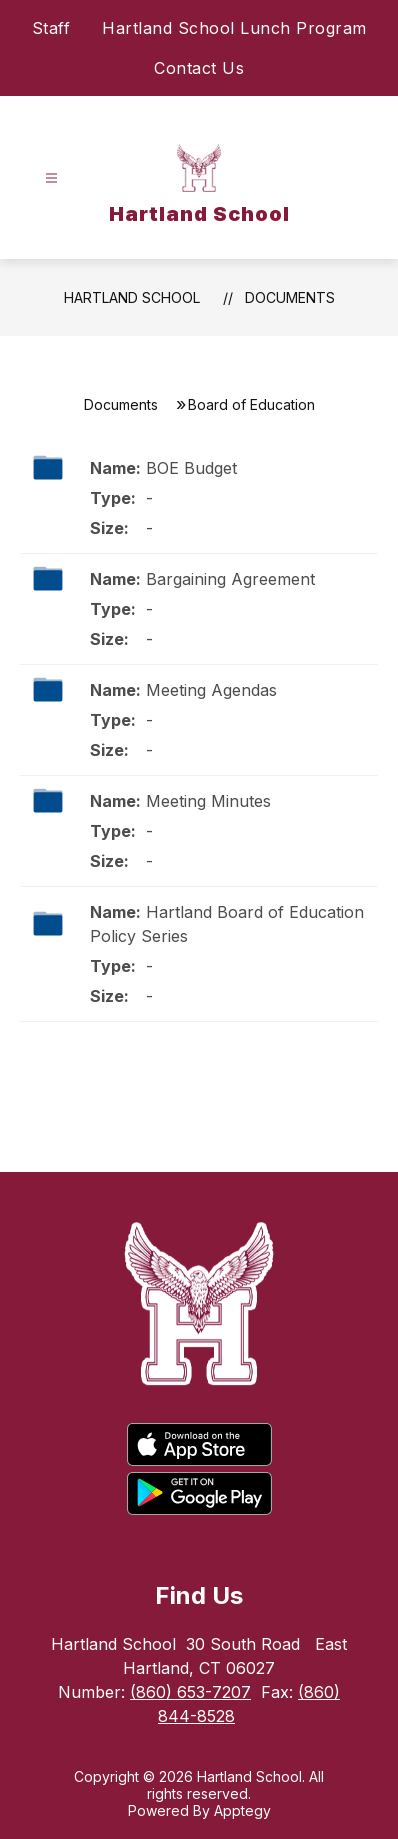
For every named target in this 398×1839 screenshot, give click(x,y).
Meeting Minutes (208, 801)
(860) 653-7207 (190, 1692)
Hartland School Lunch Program (234, 28)
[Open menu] (51, 178)
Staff (51, 28)
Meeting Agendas (211, 690)
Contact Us (199, 68)
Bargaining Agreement (230, 579)
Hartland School (132, 297)
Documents (290, 297)
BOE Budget (191, 468)
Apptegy (242, 1810)
